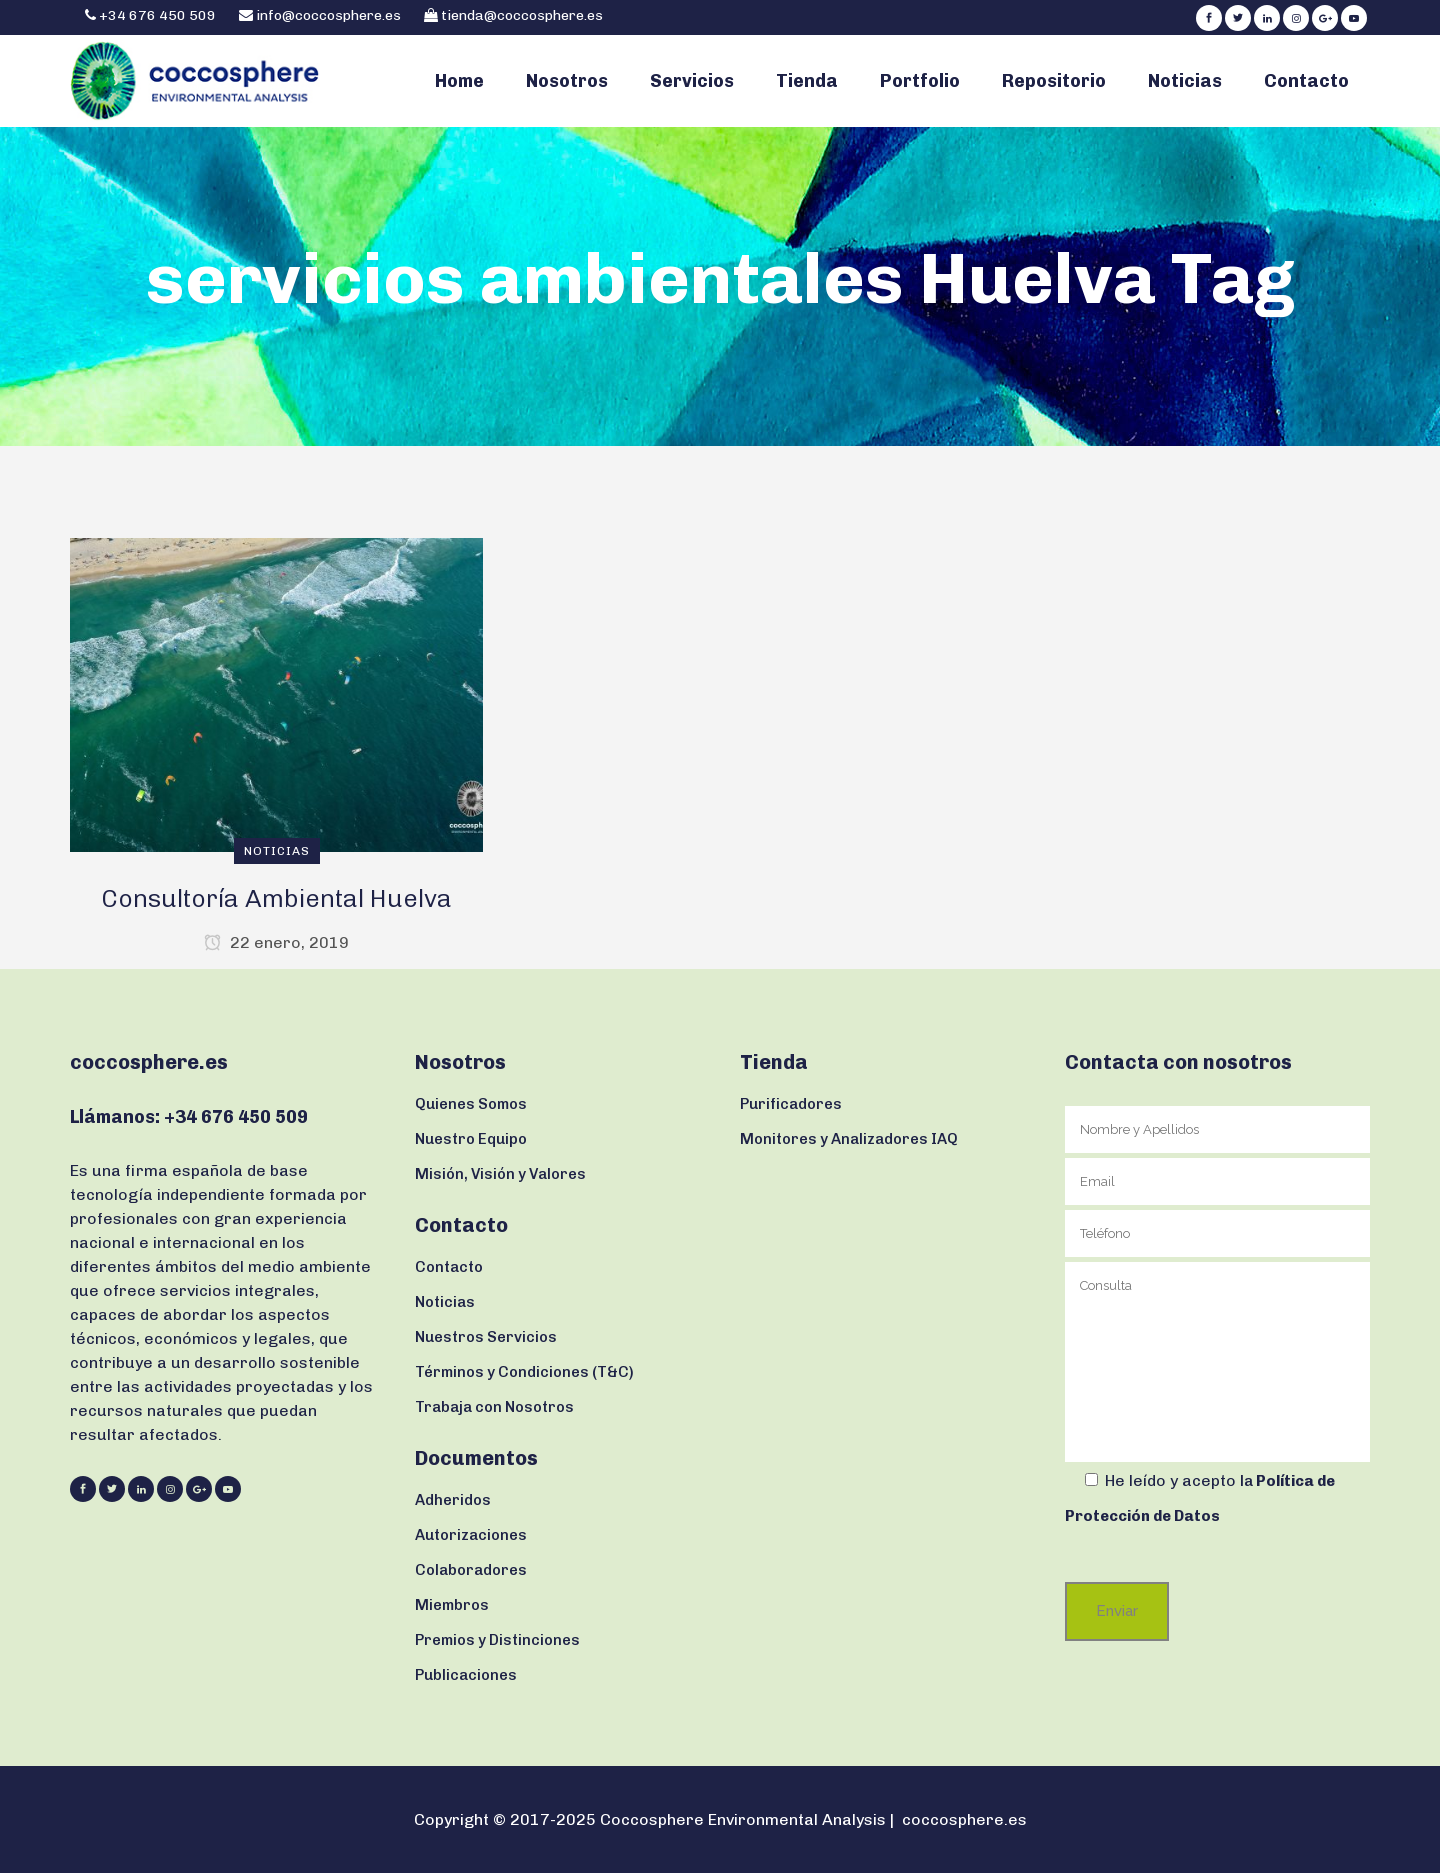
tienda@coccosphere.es (522, 15)
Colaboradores (471, 1570)
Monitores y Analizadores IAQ (849, 1139)
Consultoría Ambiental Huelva (276, 898)
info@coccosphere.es (328, 15)
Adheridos (453, 1500)
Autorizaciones (471, 1535)
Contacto (449, 1267)
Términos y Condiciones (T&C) (524, 1372)
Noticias (445, 1302)
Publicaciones (466, 1675)
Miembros (452, 1605)
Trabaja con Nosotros (494, 1407)
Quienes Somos (471, 1104)
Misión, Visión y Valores (500, 1174)
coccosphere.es (964, 1819)
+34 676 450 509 (156, 15)
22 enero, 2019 (276, 942)
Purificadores (791, 1104)
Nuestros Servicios (486, 1337)
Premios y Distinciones (497, 1640)
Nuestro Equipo (471, 1139)
